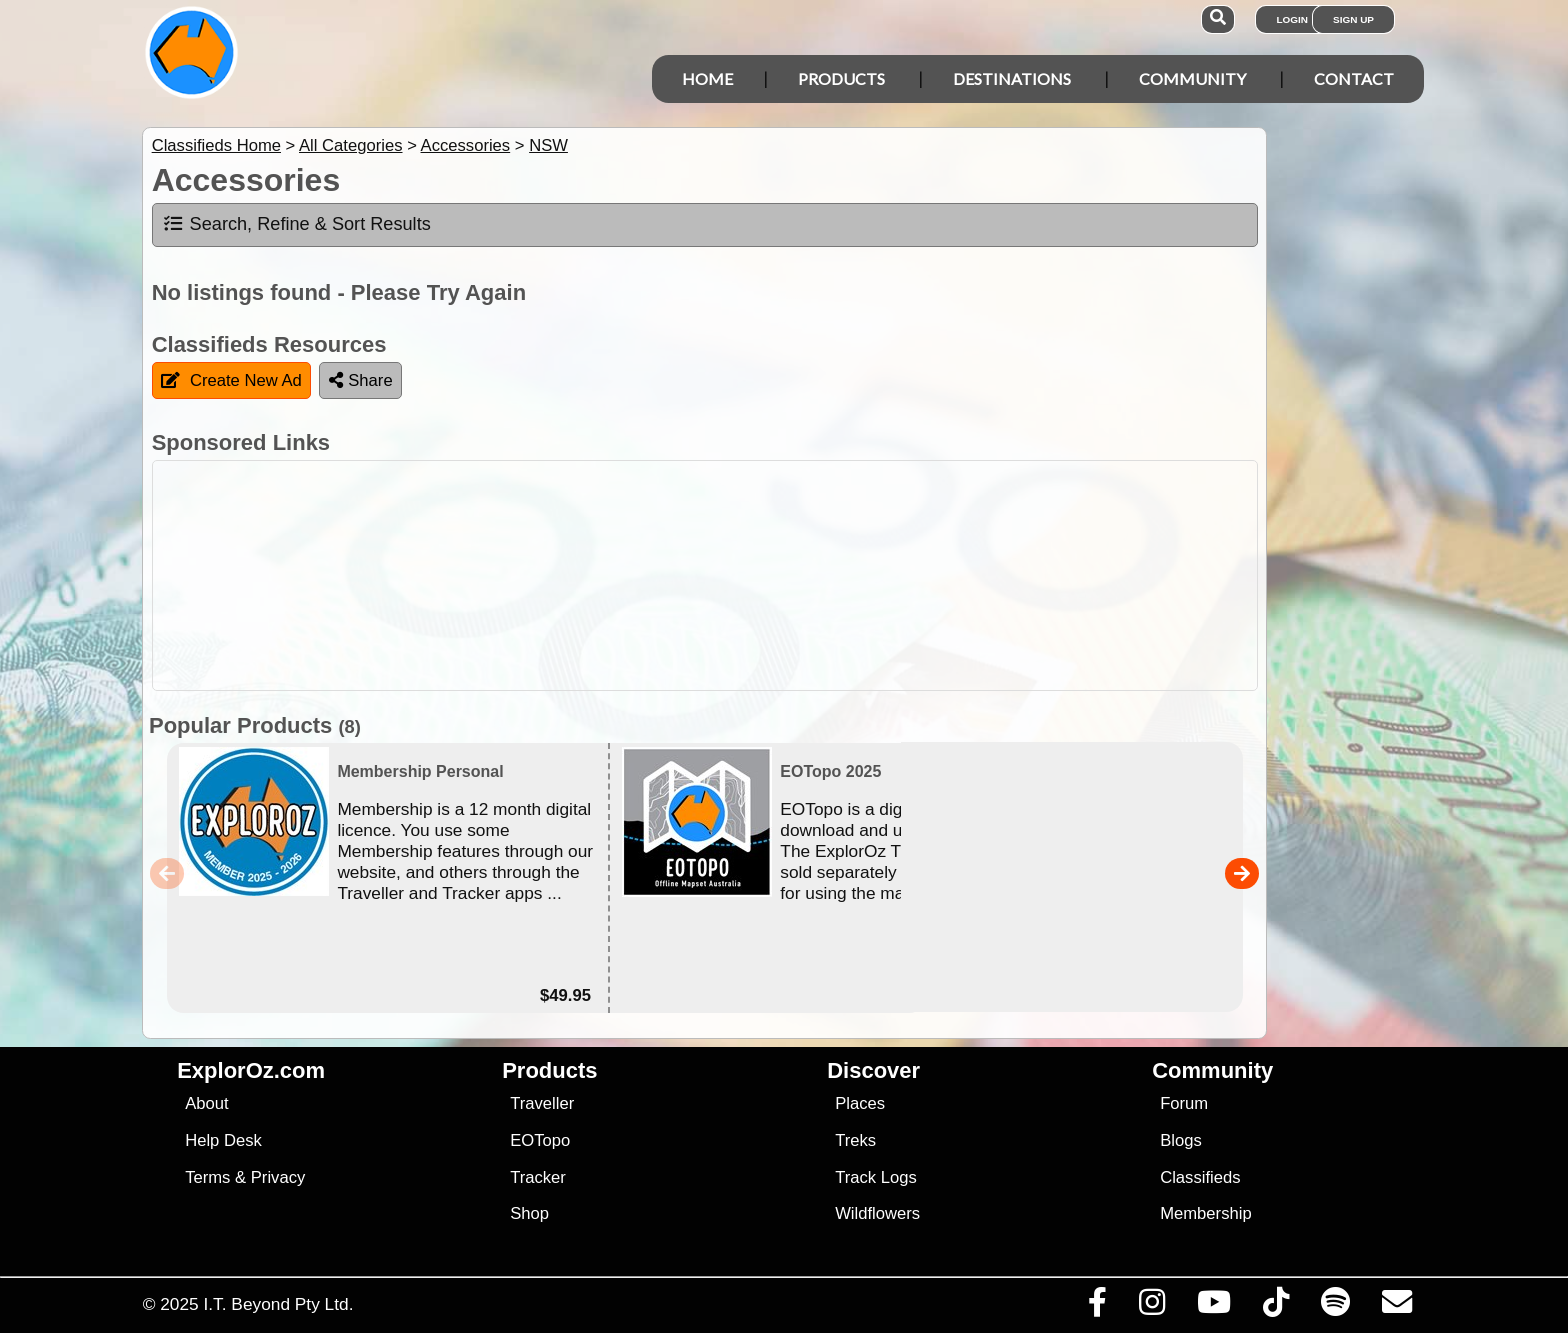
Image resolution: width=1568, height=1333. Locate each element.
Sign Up (1353, 19)
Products (841, 78)
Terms (207, 1177)
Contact (1354, 78)
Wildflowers (877, 1213)
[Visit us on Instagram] (1151, 1307)
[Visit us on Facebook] (1097, 1307)
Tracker (538, 1177)
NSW (548, 145)
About (206, 1103)
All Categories (351, 145)
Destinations (1012, 78)
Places (860, 1103)
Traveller (542, 1103)
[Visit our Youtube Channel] (1213, 1307)
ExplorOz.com (251, 1070)
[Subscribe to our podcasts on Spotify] (1335, 1307)
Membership (1205, 1213)
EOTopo (540, 1140)
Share (361, 380)
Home (707, 78)
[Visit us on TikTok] (1275, 1307)
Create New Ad (231, 380)
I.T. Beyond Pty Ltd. (278, 1304)
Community (1192, 78)
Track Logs (876, 1177)
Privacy (278, 1177)
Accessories (466, 145)
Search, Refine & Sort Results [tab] (296, 224)
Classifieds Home (216, 145)
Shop (529, 1213)
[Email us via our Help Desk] (1396, 1307)
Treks (855, 1140)
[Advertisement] (802, 575)
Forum (1184, 1103)
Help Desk (223, 1140)
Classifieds (1200, 1177)
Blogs (1181, 1140)
